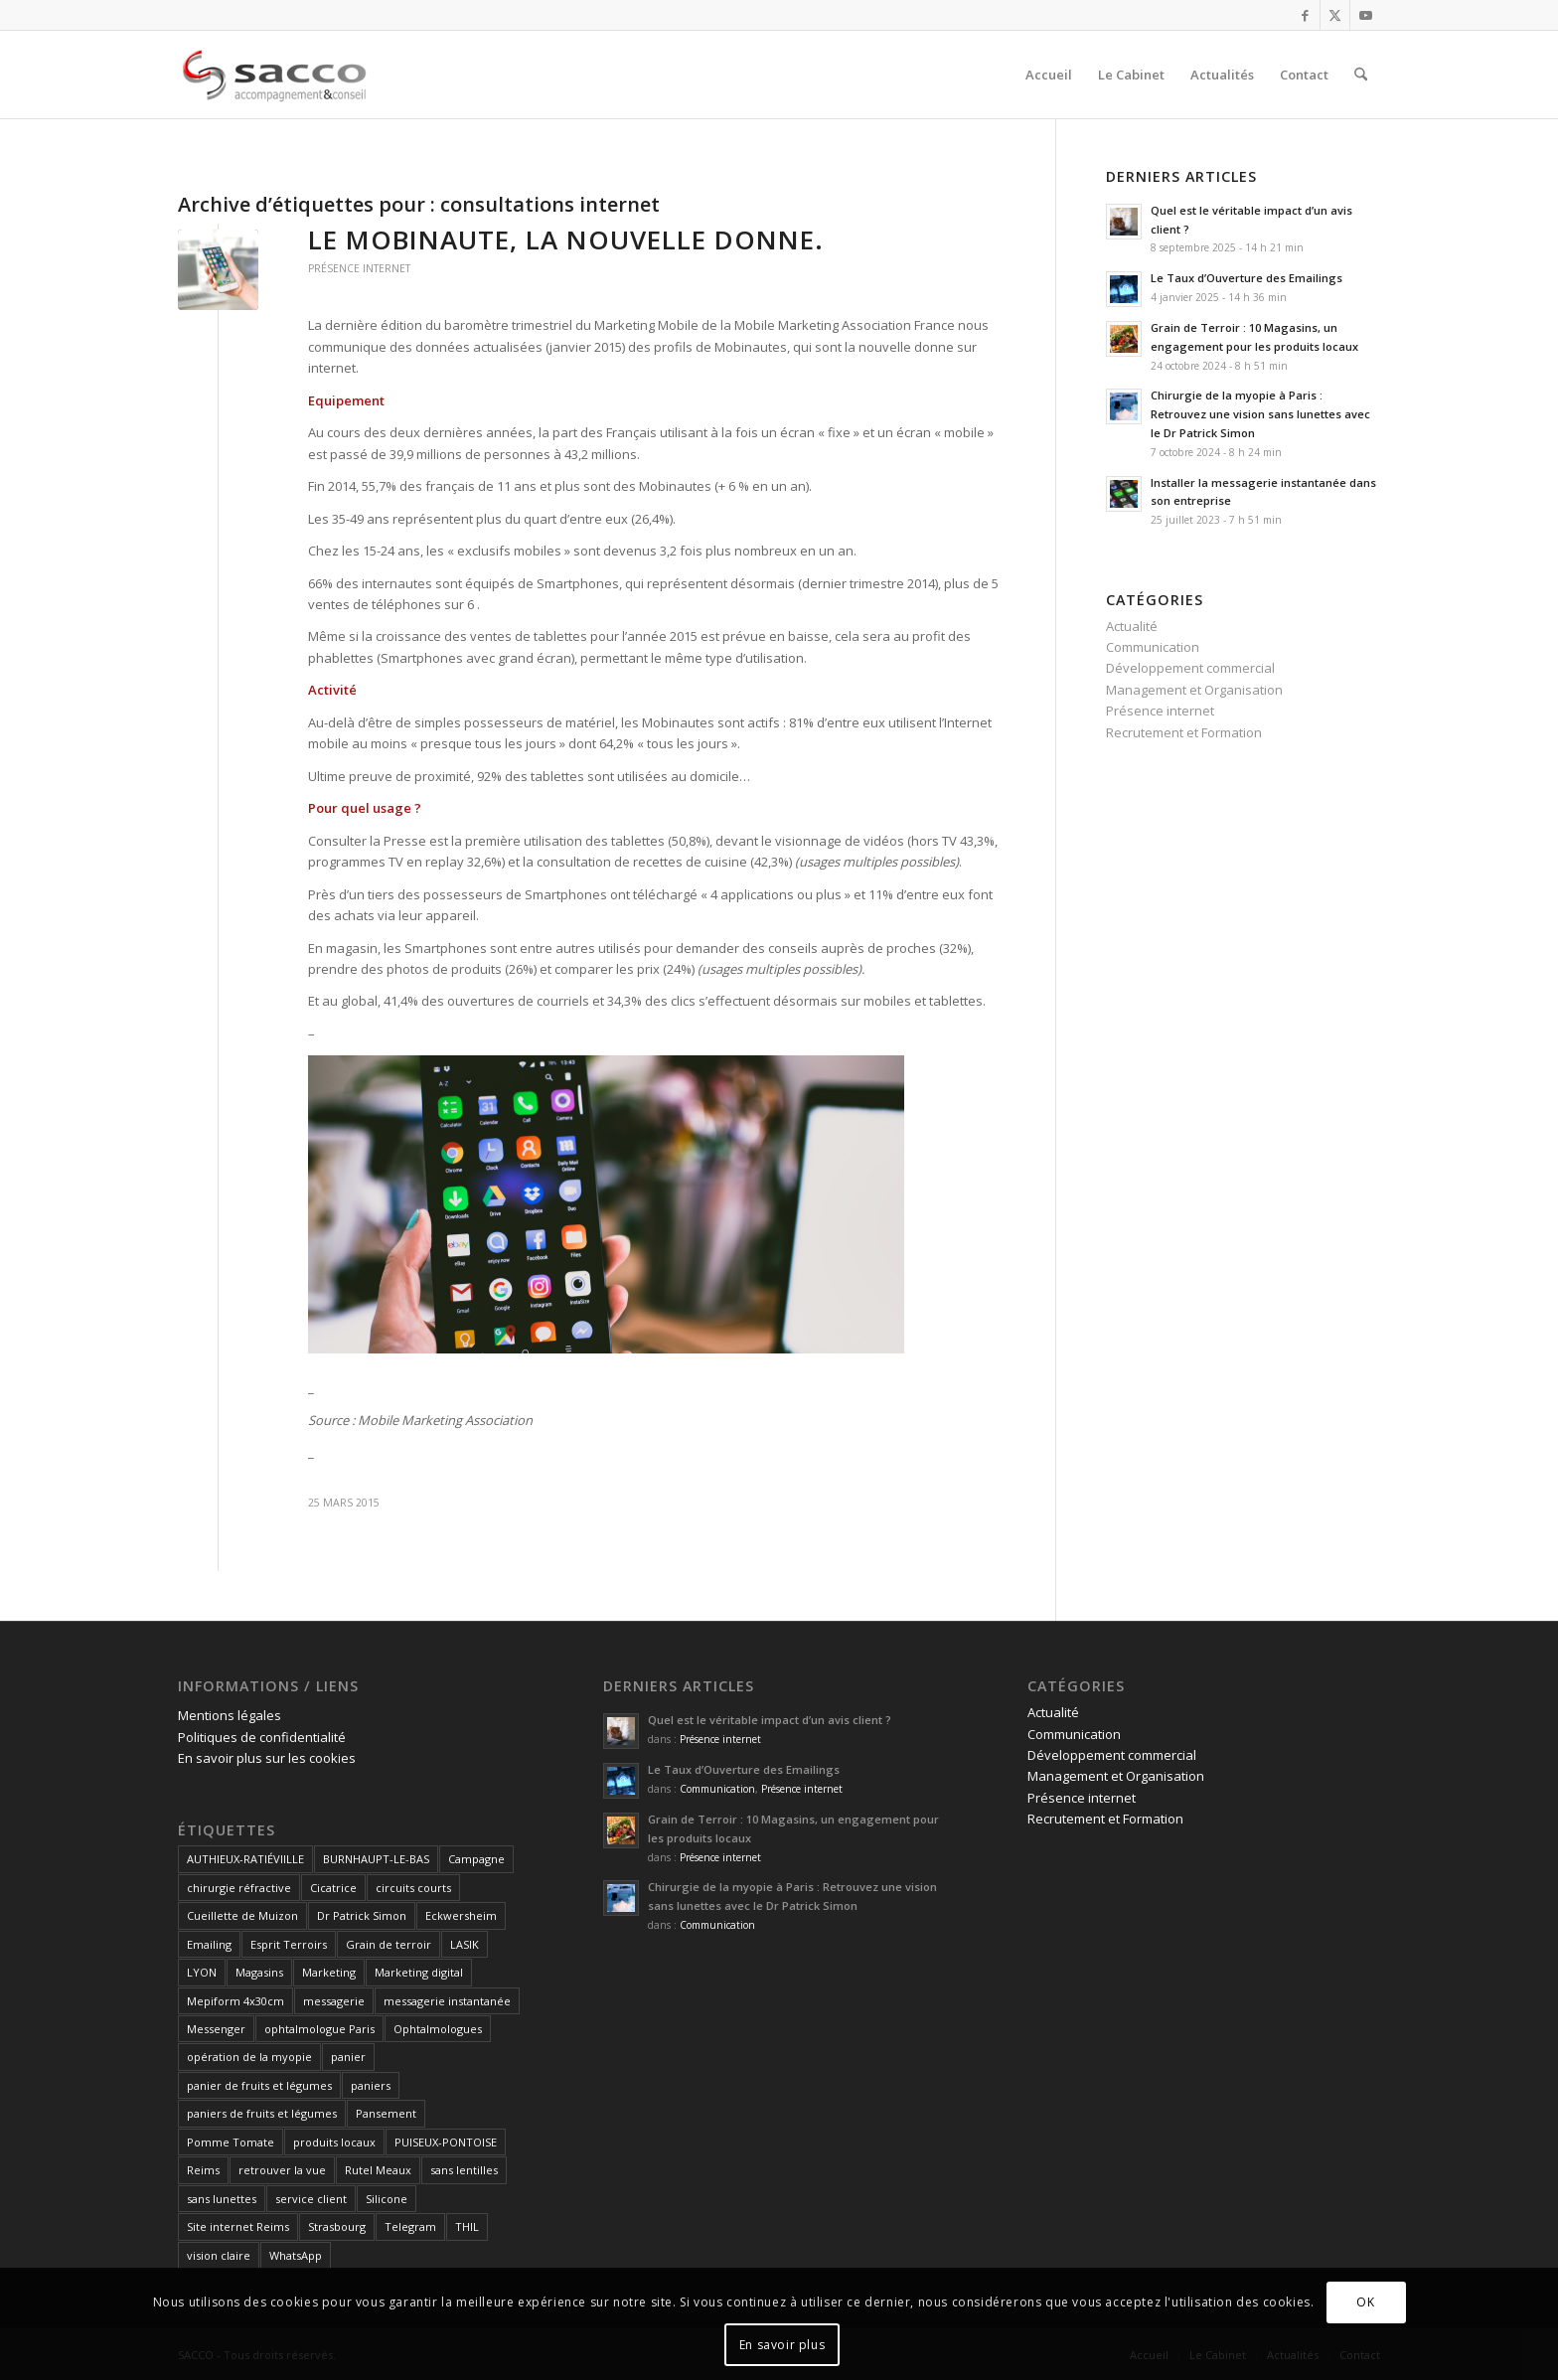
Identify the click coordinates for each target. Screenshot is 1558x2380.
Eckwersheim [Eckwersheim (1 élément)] (461, 1915)
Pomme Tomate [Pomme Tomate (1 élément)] (230, 2142)
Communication (1152, 647)
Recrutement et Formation (1184, 732)
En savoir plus (782, 2344)
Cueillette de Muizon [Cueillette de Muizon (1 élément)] (242, 1915)
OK (1365, 2302)
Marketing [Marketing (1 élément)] (329, 1972)
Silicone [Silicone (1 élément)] (386, 2198)
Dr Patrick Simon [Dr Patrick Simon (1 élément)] (361, 1915)
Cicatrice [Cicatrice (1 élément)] (333, 1887)
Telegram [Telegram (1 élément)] (410, 2226)
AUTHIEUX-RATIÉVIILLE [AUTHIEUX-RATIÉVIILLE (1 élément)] (245, 1858)
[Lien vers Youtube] (1365, 15)
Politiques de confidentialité (262, 1737)
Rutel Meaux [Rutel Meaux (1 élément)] (378, 2169)
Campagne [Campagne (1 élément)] (476, 1858)
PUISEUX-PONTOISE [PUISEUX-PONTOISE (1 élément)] (445, 2142)
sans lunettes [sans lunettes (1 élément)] (221, 2198)
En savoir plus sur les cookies (267, 1758)
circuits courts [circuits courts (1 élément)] (413, 1887)
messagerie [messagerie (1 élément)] (334, 2000)
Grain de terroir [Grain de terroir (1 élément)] (388, 1944)
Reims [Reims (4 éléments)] (203, 2169)
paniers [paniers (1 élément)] (370, 2085)
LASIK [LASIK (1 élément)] (464, 1944)
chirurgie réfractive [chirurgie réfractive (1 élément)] (239, 1887)
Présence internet (359, 268)
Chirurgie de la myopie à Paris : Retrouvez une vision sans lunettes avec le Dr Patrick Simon (1260, 414)
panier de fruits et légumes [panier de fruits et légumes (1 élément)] (259, 2085)
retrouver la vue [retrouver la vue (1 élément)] (282, 2169)
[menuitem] (1049, 74)
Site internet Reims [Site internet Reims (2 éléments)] (238, 2226)
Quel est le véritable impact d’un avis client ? (769, 1719)
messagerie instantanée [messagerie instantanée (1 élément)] (447, 2000)
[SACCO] (273, 74)
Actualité (1132, 626)
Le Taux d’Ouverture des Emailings (1246, 277)
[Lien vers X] (1335, 15)
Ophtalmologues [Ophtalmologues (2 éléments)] (437, 2028)
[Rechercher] (1360, 74)
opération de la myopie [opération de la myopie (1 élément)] (249, 2056)
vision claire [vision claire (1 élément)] (218, 2255)
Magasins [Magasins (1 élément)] (259, 1972)
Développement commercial (1190, 668)
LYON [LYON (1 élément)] (202, 1972)
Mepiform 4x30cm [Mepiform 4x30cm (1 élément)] (235, 2000)
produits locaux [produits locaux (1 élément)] (334, 2142)
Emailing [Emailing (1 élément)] (209, 1944)
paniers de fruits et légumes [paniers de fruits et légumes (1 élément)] (262, 2113)
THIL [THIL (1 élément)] (467, 2226)
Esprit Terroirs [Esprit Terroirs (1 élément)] (288, 1944)
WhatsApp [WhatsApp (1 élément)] (295, 2255)
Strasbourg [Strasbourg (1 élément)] (337, 2226)
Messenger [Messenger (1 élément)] (216, 2028)
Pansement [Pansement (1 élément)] (386, 2113)
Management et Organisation (1194, 690)
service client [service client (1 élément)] (311, 2198)
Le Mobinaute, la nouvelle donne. (566, 239)
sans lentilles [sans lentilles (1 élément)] (464, 2169)
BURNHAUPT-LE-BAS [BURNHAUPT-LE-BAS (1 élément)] (376, 1858)
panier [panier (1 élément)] (348, 2056)
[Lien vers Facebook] (1305, 15)
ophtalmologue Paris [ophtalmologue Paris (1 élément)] (319, 2028)
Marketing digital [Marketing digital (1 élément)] (419, 1972)
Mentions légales (229, 1715)
